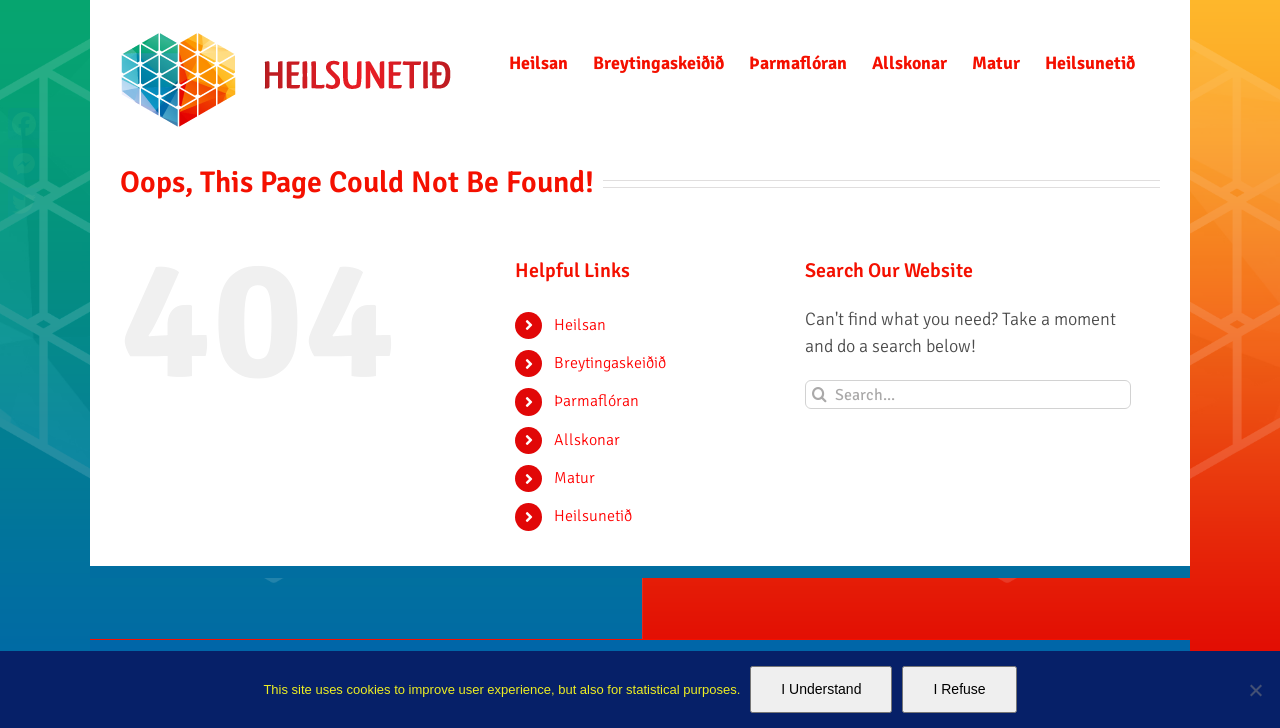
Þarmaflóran (596, 401)
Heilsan (580, 325)
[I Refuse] (1255, 690)
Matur (574, 478)
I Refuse (959, 689)
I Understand (821, 689)
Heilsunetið (593, 516)
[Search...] (968, 394)
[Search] (819, 394)
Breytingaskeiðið (610, 363)
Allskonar (587, 440)
